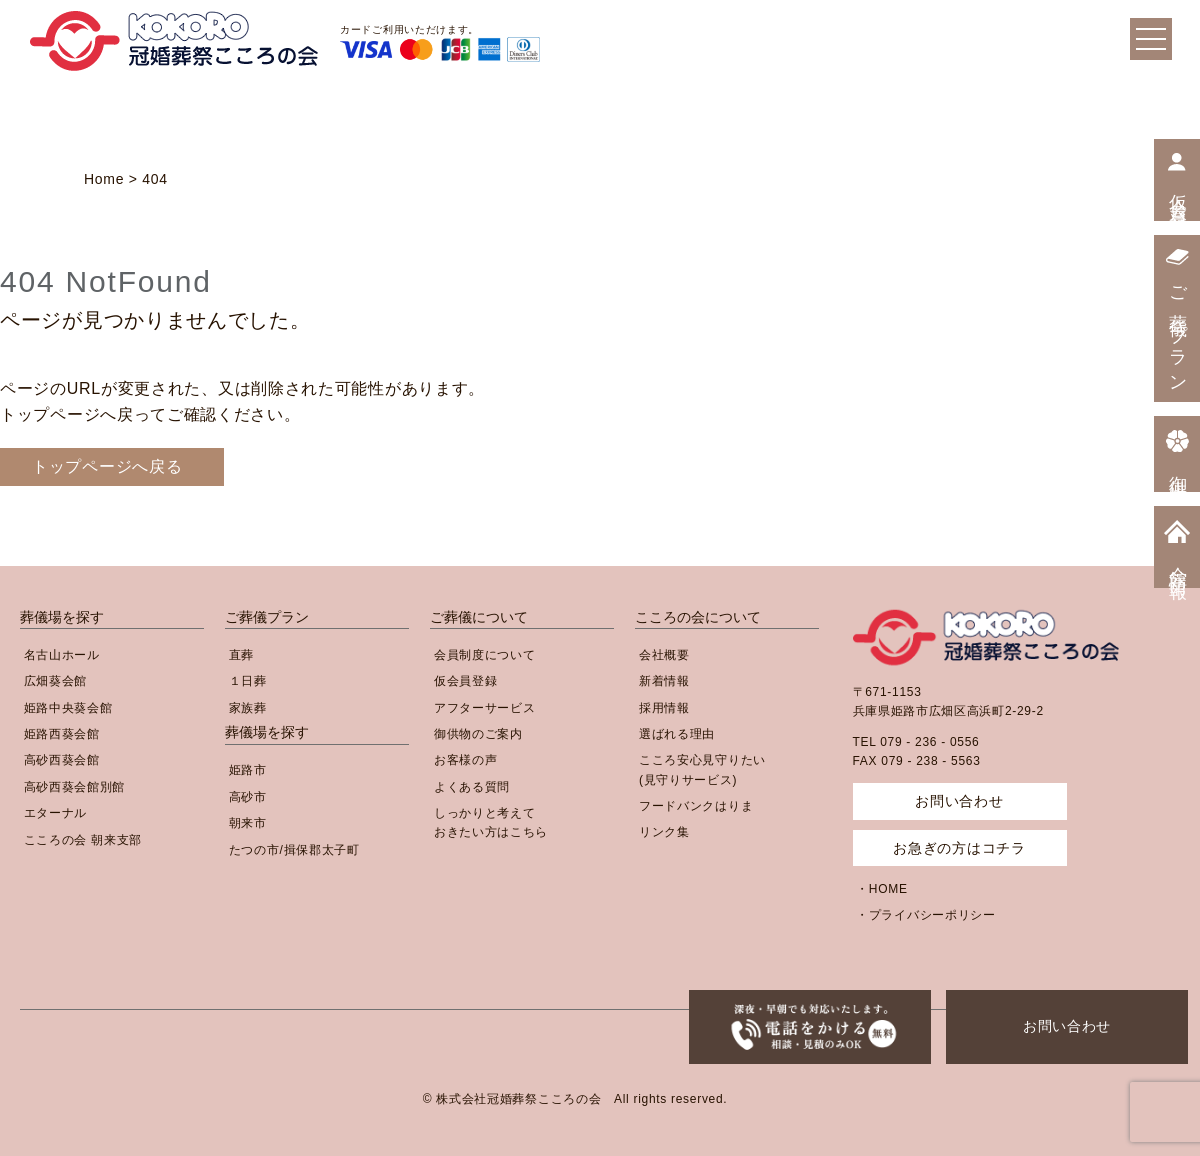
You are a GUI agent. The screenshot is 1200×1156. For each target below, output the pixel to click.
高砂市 (248, 797)
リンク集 (664, 832)
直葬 (241, 655)
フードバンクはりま (696, 806)
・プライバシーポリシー (926, 915)
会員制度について (485, 655)
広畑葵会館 (56, 681)
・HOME (882, 889)
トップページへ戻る (107, 466)
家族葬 (248, 708)
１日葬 (248, 681)
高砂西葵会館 (62, 760)
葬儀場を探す (62, 617)
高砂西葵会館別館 (75, 787)
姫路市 (248, 770)
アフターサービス (485, 708)
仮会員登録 (466, 681)
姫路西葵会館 (62, 734)
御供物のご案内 (478, 734)
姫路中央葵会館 (68, 708)
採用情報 (664, 708)
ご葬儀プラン (267, 617)
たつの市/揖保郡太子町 (294, 850)
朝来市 (248, 823)
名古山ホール (62, 655)
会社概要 (664, 655)
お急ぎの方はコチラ (959, 848)
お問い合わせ (1067, 1026)
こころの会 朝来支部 (83, 840)
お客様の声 (466, 760)
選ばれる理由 (677, 734)
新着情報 (664, 681)
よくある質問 (472, 787)
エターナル (56, 813)
